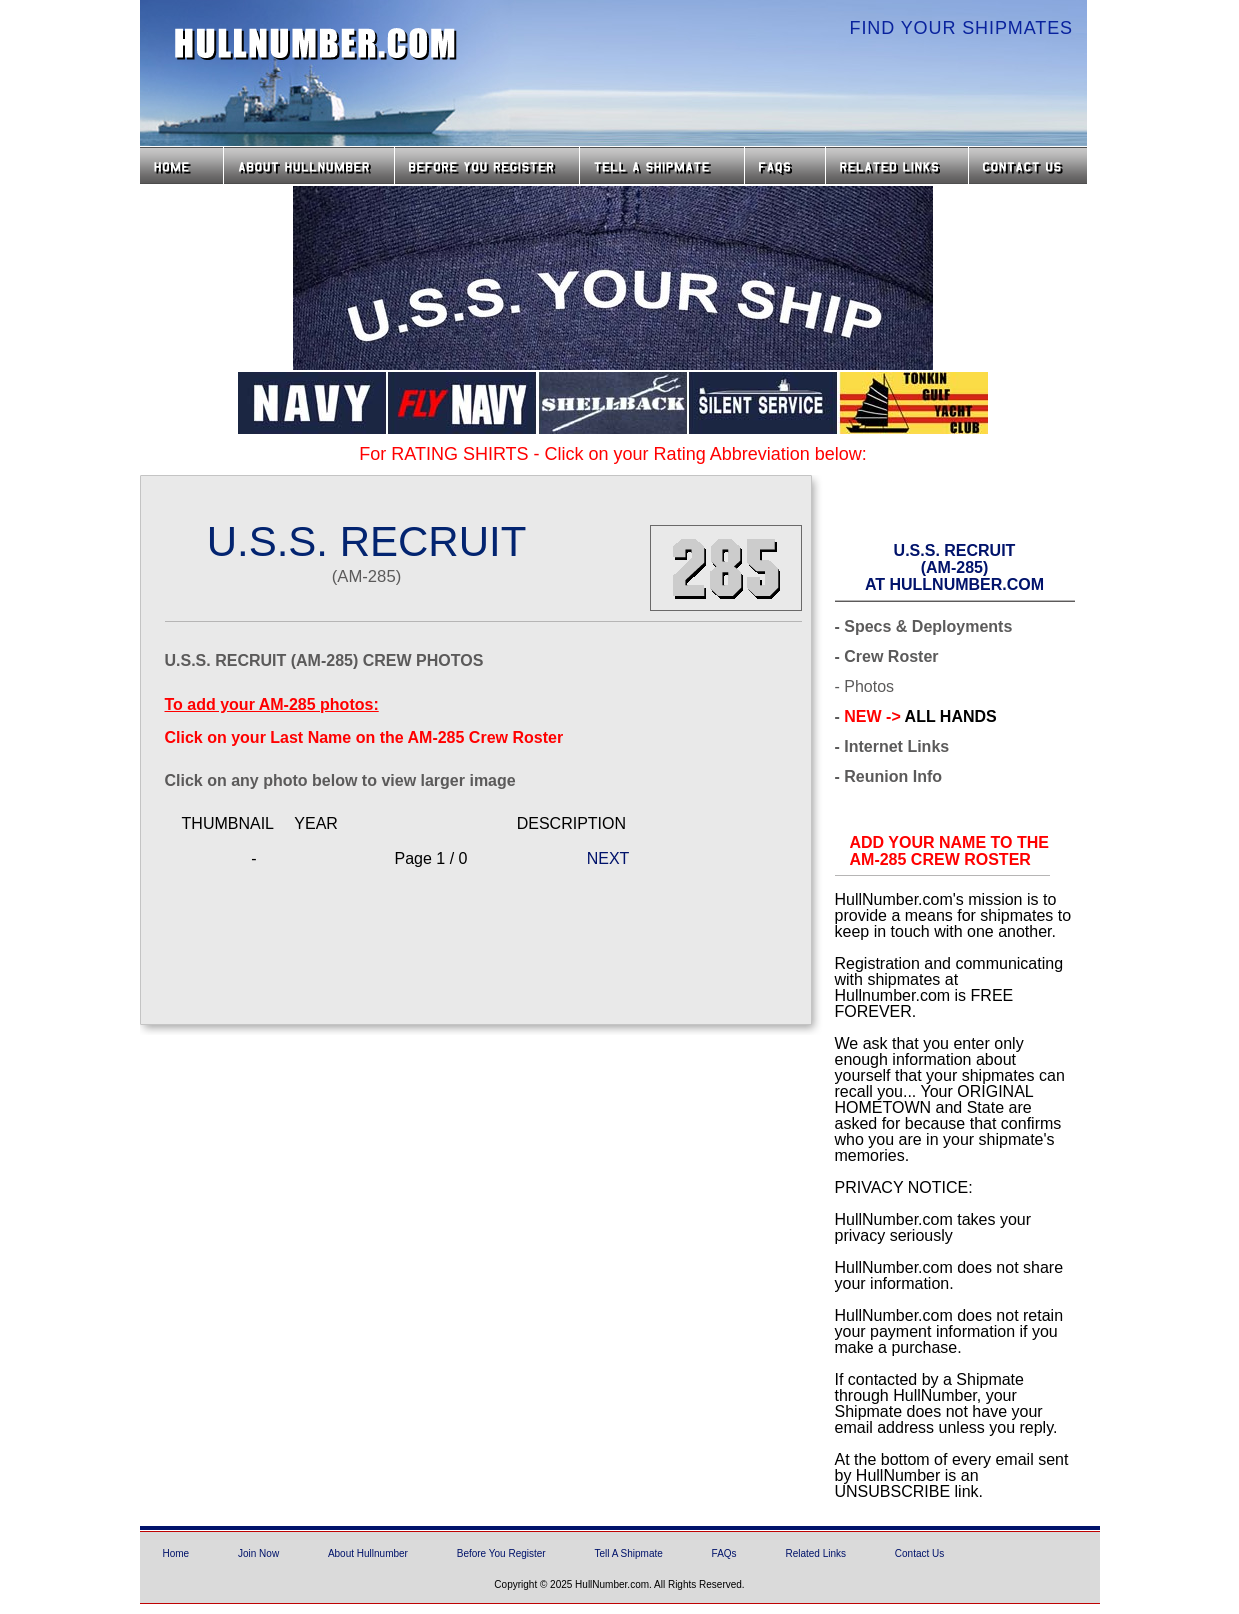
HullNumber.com (316, 44)
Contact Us (1030, 165)
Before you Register (487, 165)
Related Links (897, 165)
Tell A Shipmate (628, 1553)
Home (181, 165)
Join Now (258, 1553)
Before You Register (501, 1553)
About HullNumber (309, 165)
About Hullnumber (368, 1553)
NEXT (608, 858)
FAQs (785, 165)
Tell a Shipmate (662, 165)
